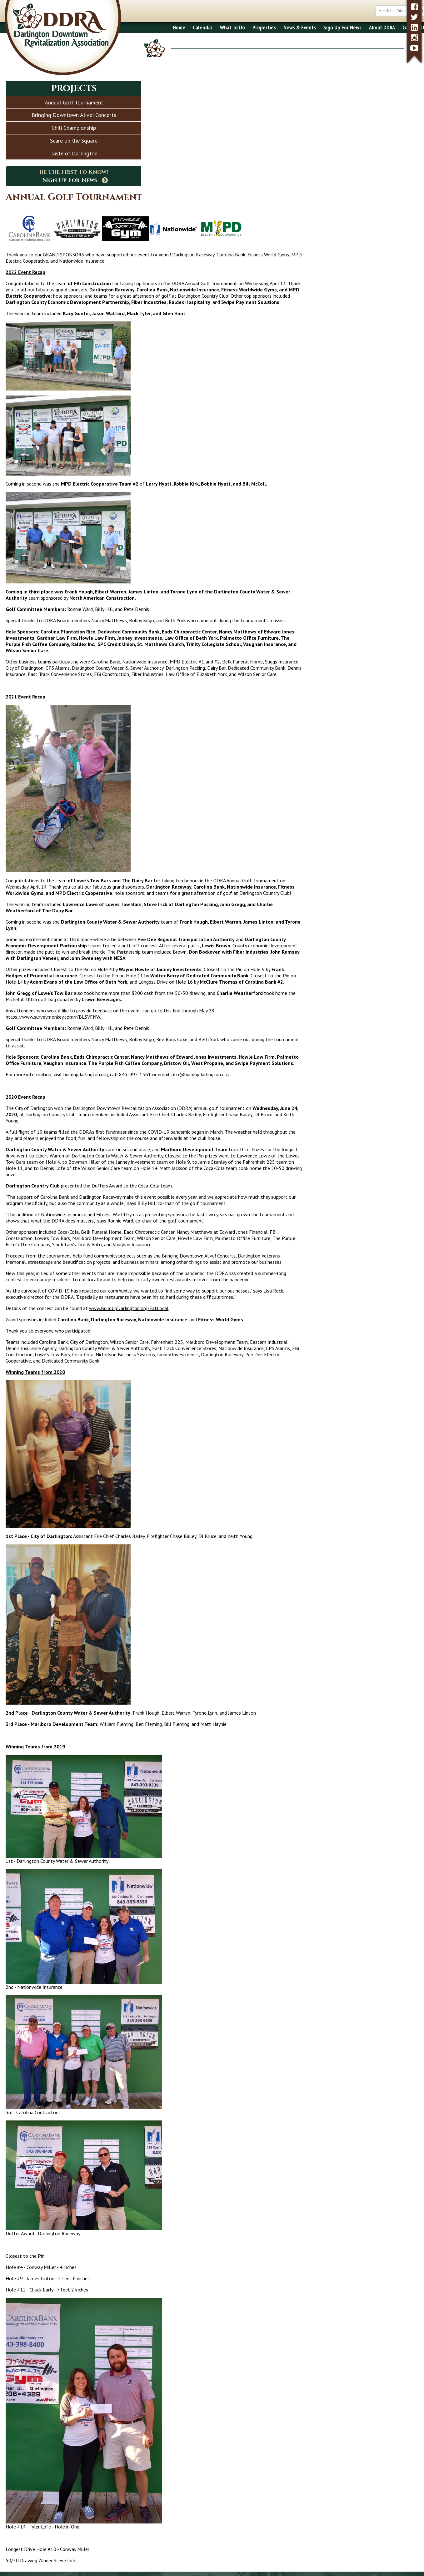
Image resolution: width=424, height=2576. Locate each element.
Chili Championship (74, 127)
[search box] (379, 10)
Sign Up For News (320, 27)
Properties (241, 27)
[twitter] (414, 17)
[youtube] (414, 48)
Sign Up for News (261, 2495)
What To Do (209, 27)
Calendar (180, 27)
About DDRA (359, 27)
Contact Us (392, 27)
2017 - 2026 (23, 2566)
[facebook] (414, 7)
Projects (74, 88)
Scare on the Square (73, 140)
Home (156, 27)
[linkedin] (414, 27)
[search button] (399, 10)
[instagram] (414, 38)
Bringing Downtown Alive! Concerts (74, 114)
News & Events (277, 27)
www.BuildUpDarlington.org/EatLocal (270, 1222)
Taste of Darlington (73, 153)
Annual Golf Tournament (74, 102)
